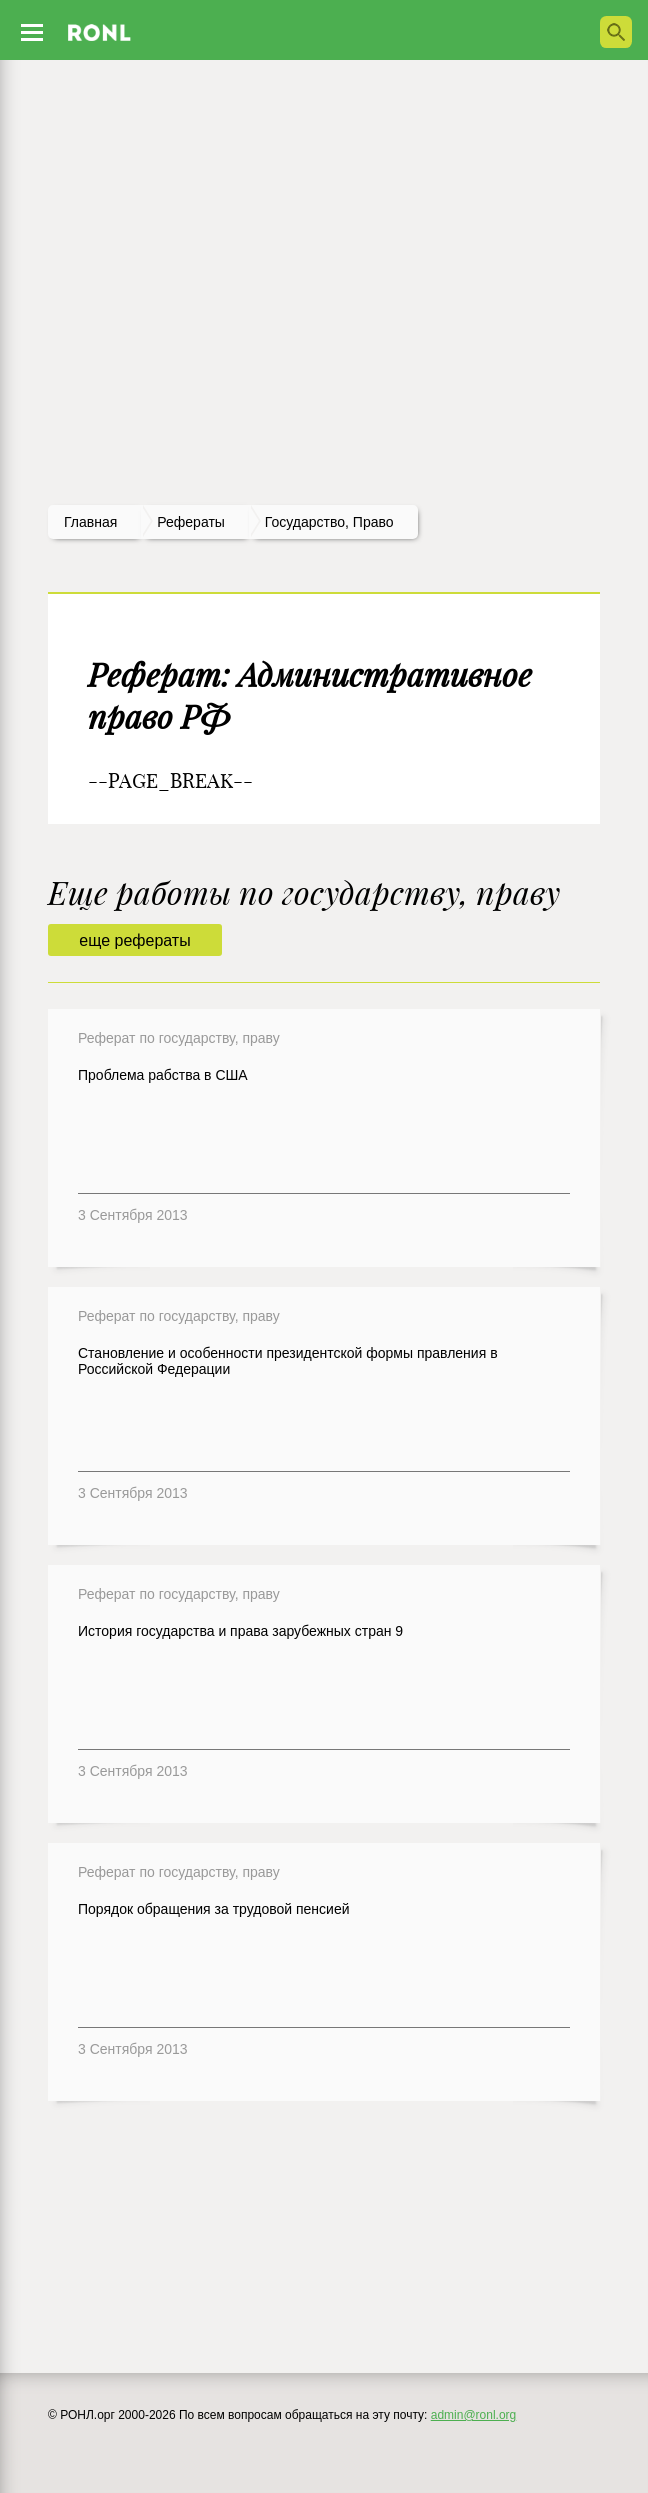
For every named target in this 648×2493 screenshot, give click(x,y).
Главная (90, 522)
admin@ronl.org (474, 2415)
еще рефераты (134, 940)
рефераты (191, 522)
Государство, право (329, 522)
